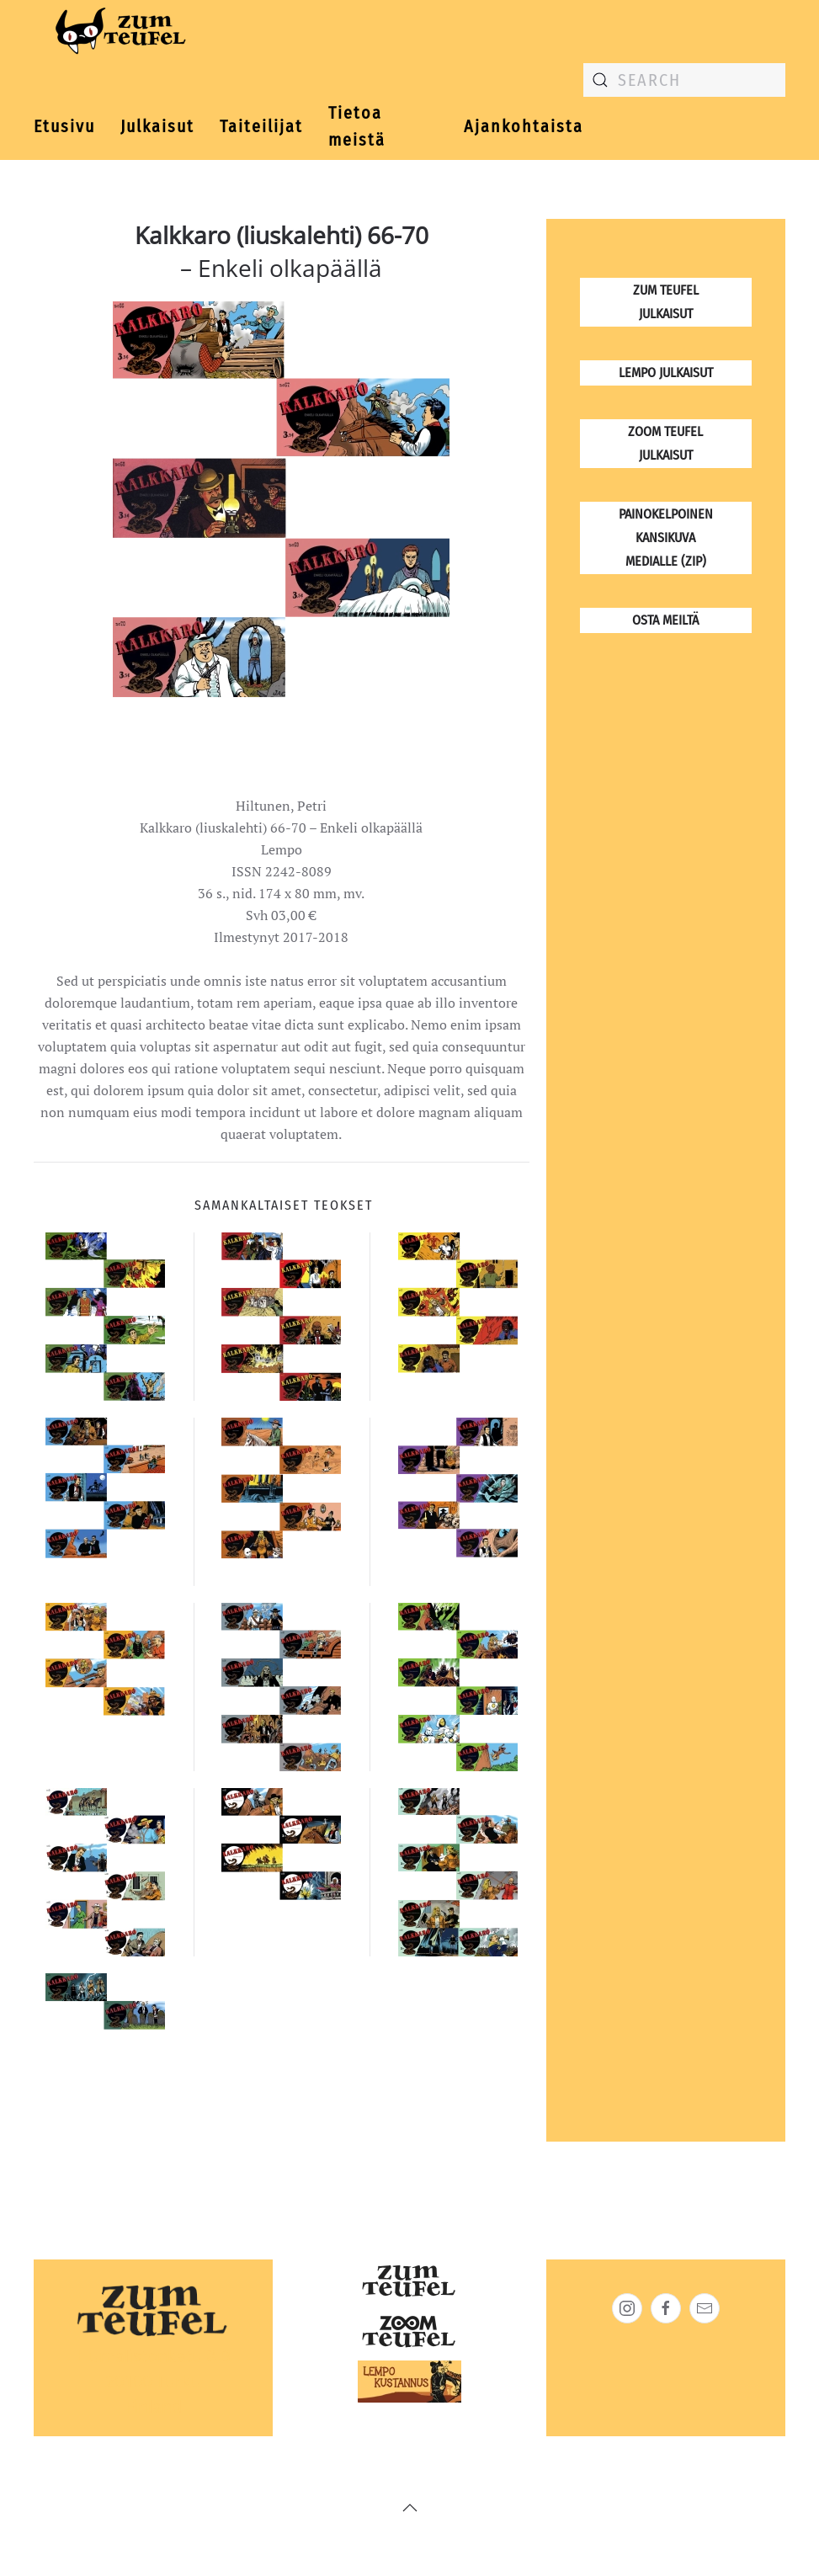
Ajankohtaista (523, 126)
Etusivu (64, 126)
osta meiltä (665, 620)
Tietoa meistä (357, 127)
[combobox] (684, 80)
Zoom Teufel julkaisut (665, 443)
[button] (410, 2507)
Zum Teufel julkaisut (666, 302)
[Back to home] (117, 33)
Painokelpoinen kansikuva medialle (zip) (666, 537)
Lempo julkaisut (666, 373)
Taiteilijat (261, 126)
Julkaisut (157, 126)
